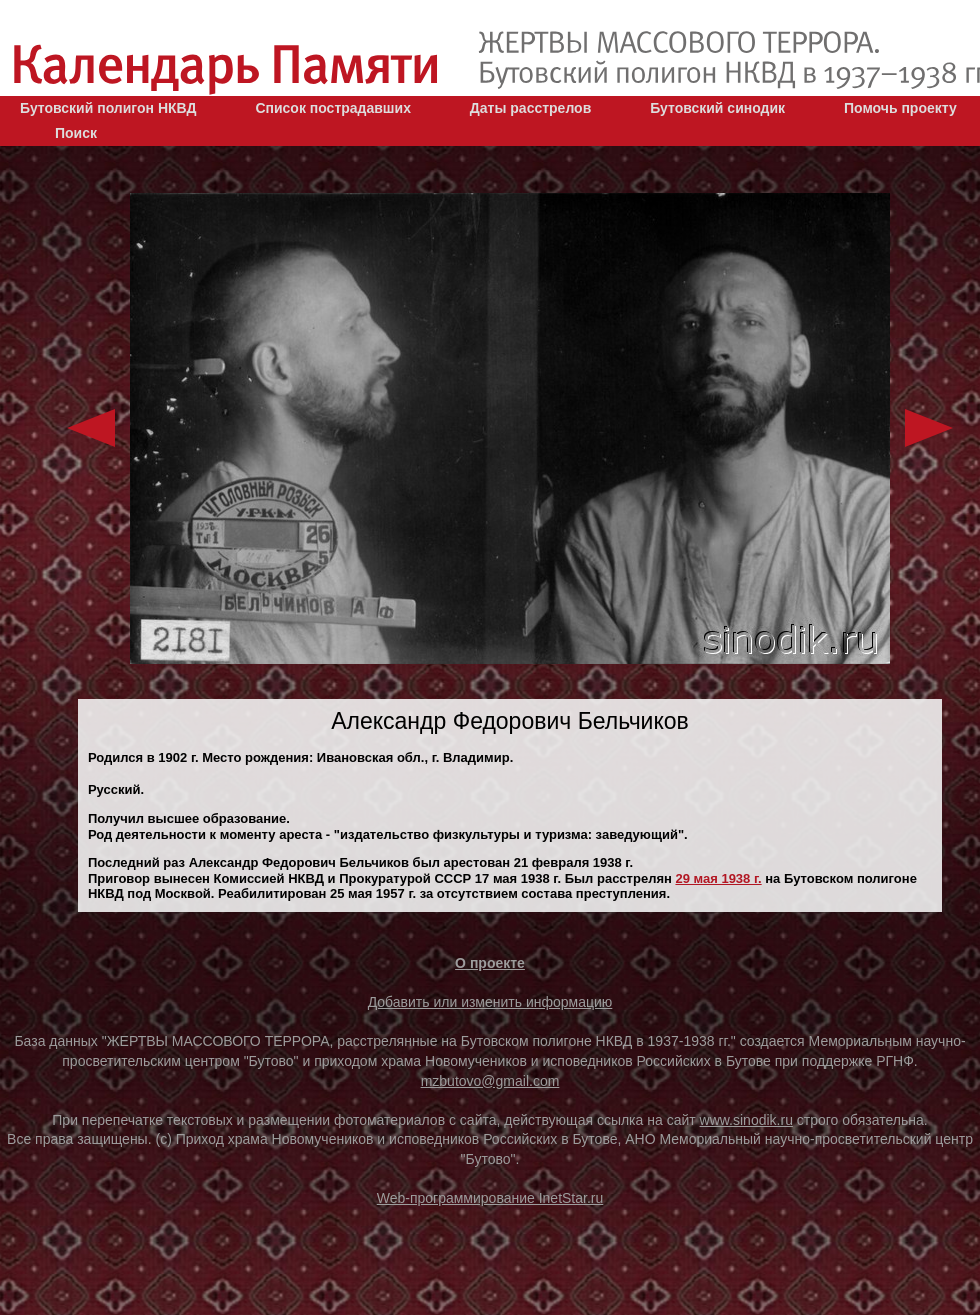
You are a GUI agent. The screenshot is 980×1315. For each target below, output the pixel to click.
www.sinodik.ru (746, 1120)
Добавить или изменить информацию (490, 1002)
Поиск (76, 133)
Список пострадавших (333, 108)
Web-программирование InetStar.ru (490, 1198)
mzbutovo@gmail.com (490, 1081)
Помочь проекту (900, 108)
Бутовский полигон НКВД (108, 108)
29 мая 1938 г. (718, 878)
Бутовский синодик (717, 108)
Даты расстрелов (530, 108)
